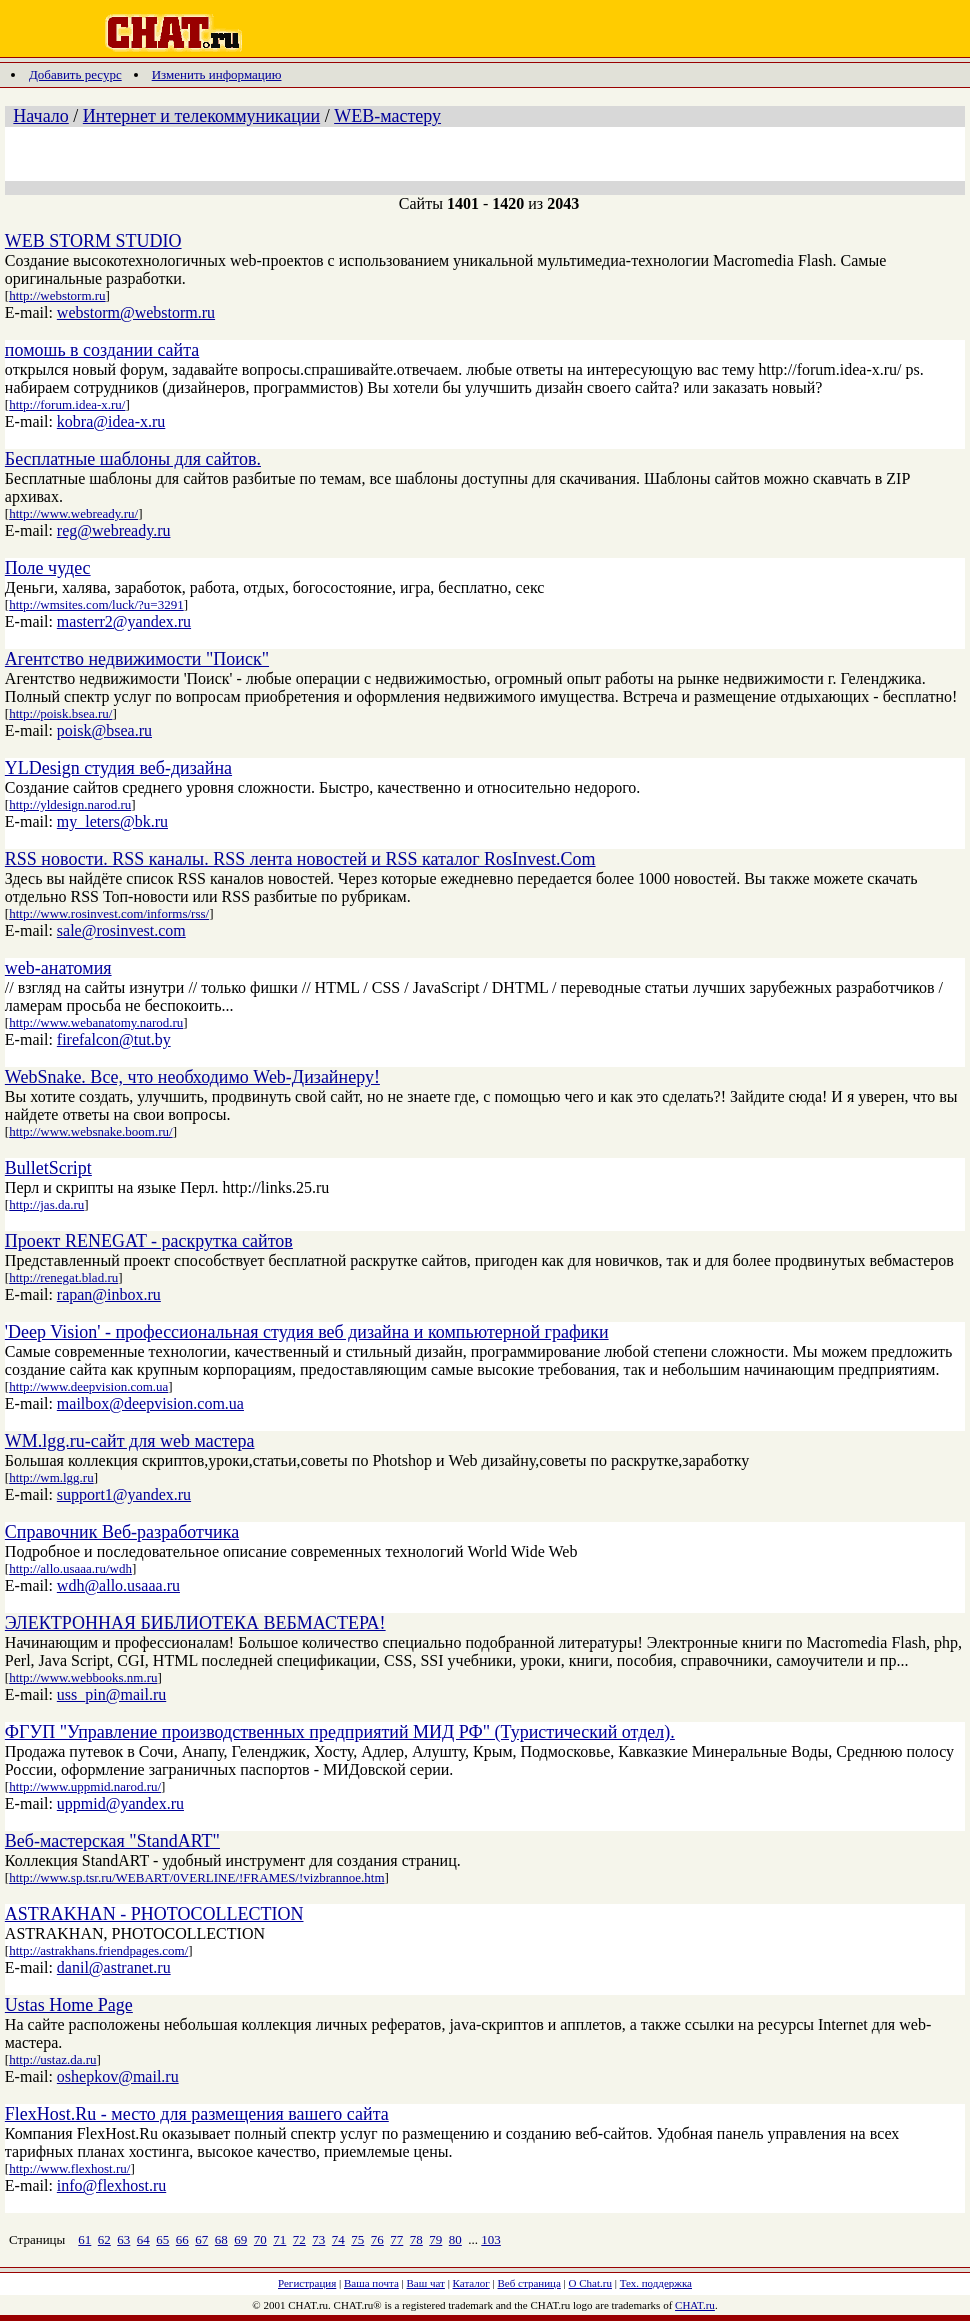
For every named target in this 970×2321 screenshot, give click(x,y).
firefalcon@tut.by (114, 1039)
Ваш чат (426, 2283)
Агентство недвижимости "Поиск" (137, 659)
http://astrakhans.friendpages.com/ (98, 1950)
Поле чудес (48, 568)
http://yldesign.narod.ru (70, 804)
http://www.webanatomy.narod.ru (96, 1022)
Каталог (471, 2283)
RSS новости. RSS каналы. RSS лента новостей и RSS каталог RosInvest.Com (300, 859)
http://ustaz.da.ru (52, 2059)
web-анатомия (58, 968)
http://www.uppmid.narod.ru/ (85, 1786)
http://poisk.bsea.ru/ (60, 713)
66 (182, 2239)
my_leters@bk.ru (112, 821)
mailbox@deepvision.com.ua (150, 1403)
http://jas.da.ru (46, 1204)
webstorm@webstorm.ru (136, 312)
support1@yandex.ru (124, 1494)
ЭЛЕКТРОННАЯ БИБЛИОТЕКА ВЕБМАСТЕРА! (195, 1623)
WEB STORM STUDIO (93, 241)
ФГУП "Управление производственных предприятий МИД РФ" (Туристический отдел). (340, 1732)
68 (221, 2239)
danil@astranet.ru (114, 1967)
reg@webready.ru (114, 530)
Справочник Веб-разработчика (122, 1532)
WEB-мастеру (387, 116)
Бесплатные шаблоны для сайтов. (133, 459)
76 (377, 2239)
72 (299, 2239)
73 (318, 2239)
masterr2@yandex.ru (124, 621)
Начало (40, 116)
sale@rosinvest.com (121, 930)
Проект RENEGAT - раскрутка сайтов (149, 1241)
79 (435, 2239)
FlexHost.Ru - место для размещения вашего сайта (197, 2114)
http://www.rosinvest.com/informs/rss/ (109, 913)
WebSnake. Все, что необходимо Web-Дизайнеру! (192, 1077)
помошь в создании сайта (102, 350)
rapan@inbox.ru (109, 1294)
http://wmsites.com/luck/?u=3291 (96, 604)
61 (84, 2239)
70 (260, 2239)
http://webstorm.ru (57, 295)
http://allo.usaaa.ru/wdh (70, 1568)
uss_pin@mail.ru (111, 1694)
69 (240, 2239)
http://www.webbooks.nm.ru (83, 1677)
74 (338, 2239)
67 (201, 2239)
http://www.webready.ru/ (73, 513)
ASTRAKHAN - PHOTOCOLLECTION (154, 1914)
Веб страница (529, 2283)
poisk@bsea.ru (104, 730)
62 (104, 2239)
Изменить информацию (217, 74)
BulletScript (48, 1168)
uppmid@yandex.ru (120, 1803)
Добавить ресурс (75, 74)
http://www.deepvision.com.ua (88, 1386)
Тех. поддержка (656, 2283)
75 (357, 2239)
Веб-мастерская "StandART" (112, 1841)
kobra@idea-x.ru (111, 421)
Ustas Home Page (69, 2005)
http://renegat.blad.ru (63, 1277)
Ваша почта (371, 2283)
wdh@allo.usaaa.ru (118, 1585)
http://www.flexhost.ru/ (69, 2168)
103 (491, 2239)
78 (416, 2239)
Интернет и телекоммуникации (201, 116)
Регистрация (307, 2283)
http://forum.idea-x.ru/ (67, 404)
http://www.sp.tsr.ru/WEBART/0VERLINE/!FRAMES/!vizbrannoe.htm (196, 1877)
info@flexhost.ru (111, 2185)
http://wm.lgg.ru (51, 1477)
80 (455, 2239)
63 (123, 2239)
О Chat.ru (590, 2283)
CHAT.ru (695, 2305)
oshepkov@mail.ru (118, 2076)
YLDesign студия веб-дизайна (118, 768)
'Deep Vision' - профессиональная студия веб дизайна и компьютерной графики (307, 1332)
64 (143, 2239)
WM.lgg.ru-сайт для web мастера (130, 1441)
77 (396, 2239)
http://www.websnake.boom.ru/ (90, 1131)
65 (162, 2239)
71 (279, 2239)
